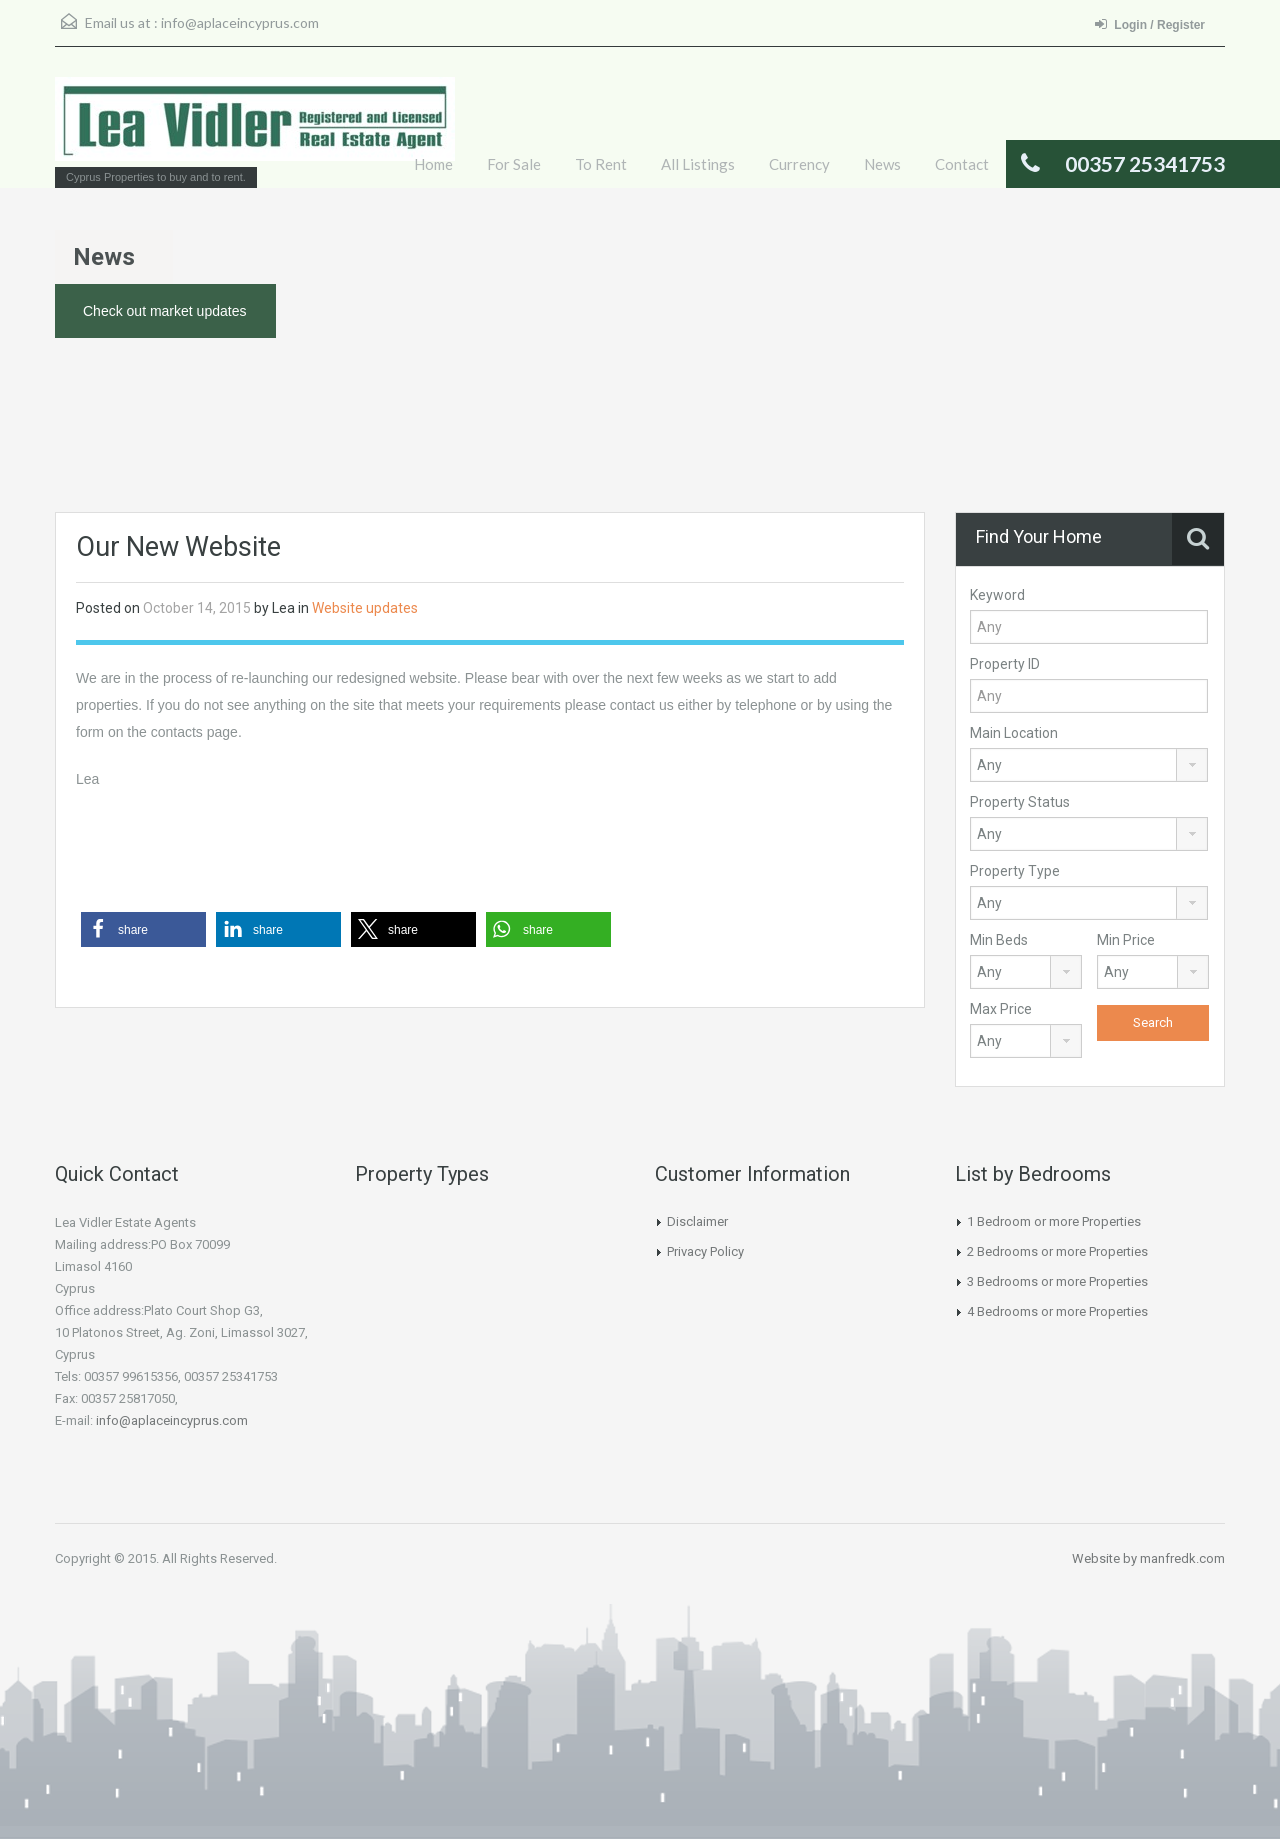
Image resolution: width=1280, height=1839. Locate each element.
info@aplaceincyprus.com (240, 22)
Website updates (365, 608)
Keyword (997, 595)
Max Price (1001, 1009)
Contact (962, 164)
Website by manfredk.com (1148, 1558)
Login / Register (1150, 24)
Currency (799, 164)
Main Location (1014, 733)
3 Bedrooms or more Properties (1057, 1281)
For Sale (514, 164)
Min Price (1126, 940)
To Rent (601, 164)
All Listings (698, 164)
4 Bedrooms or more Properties (1057, 1311)
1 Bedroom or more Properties (1054, 1221)
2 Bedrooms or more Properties (1057, 1251)
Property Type (1015, 871)
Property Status (1020, 802)
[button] (143, 929)
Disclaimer (697, 1221)
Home (433, 164)
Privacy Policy (705, 1251)
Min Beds (999, 940)
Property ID (1005, 664)
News (882, 164)
